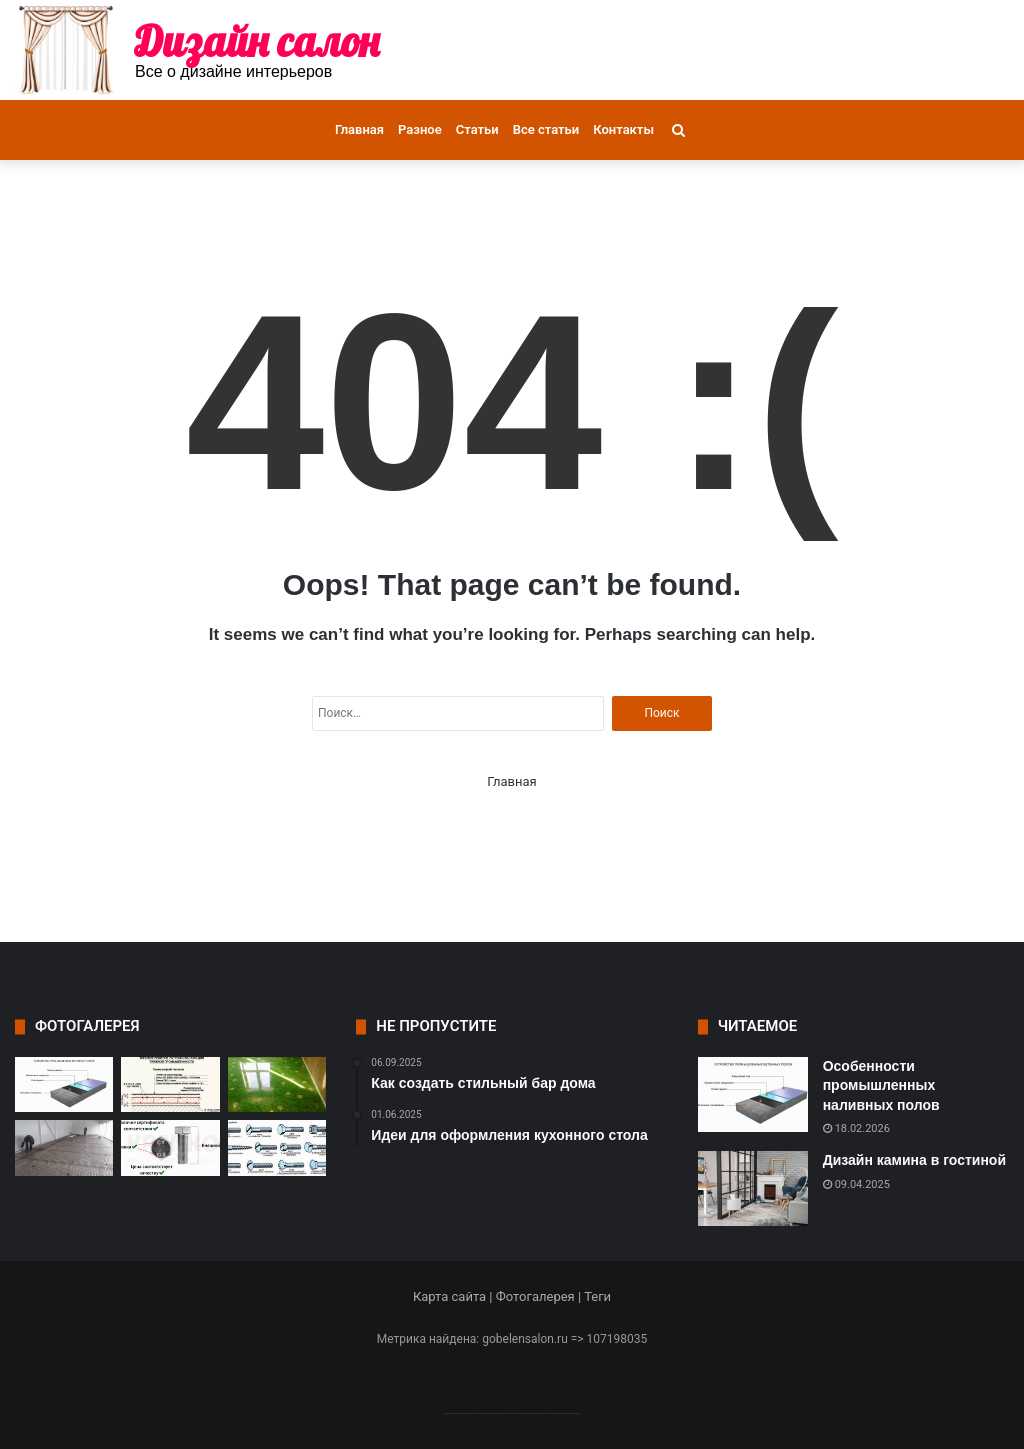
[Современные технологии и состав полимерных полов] (277, 1085)
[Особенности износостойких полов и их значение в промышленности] (170, 1085)
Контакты (623, 129)
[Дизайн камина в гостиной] (753, 1188)
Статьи (477, 129)
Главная (359, 129)
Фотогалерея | (540, 1296)
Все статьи (546, 129)
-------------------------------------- (512, 1412)
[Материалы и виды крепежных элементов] (277, 1148)
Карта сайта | (454, 1296)
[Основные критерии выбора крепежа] (170, 1148)
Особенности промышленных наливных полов (881, 1085)
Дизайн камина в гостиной (914, 1160)
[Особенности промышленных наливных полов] (64, 1085)
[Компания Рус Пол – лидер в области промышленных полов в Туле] (64, 1148)
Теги (597, 1296)
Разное (420, 129)
